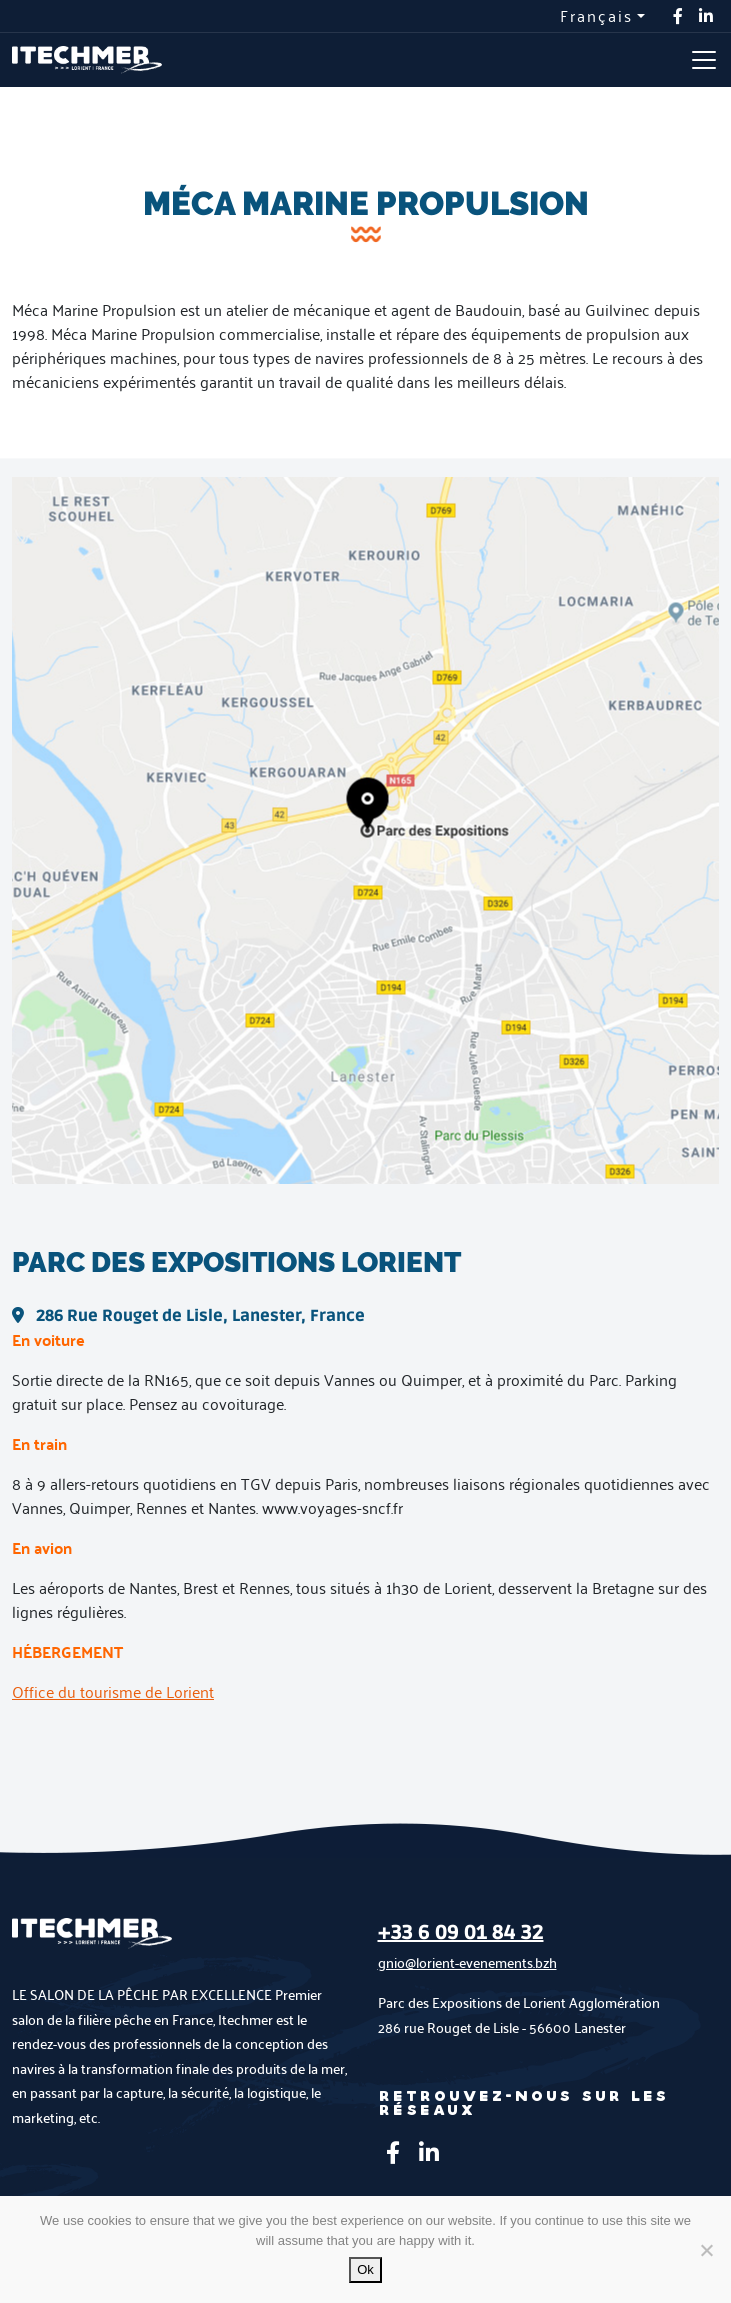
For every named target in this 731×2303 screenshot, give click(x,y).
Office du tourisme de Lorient (113, 1691)
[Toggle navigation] (704, 60)
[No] (706, 2250)
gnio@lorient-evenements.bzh (467, 1962)
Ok (365, 2269)
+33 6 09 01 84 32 (461, 1933)
